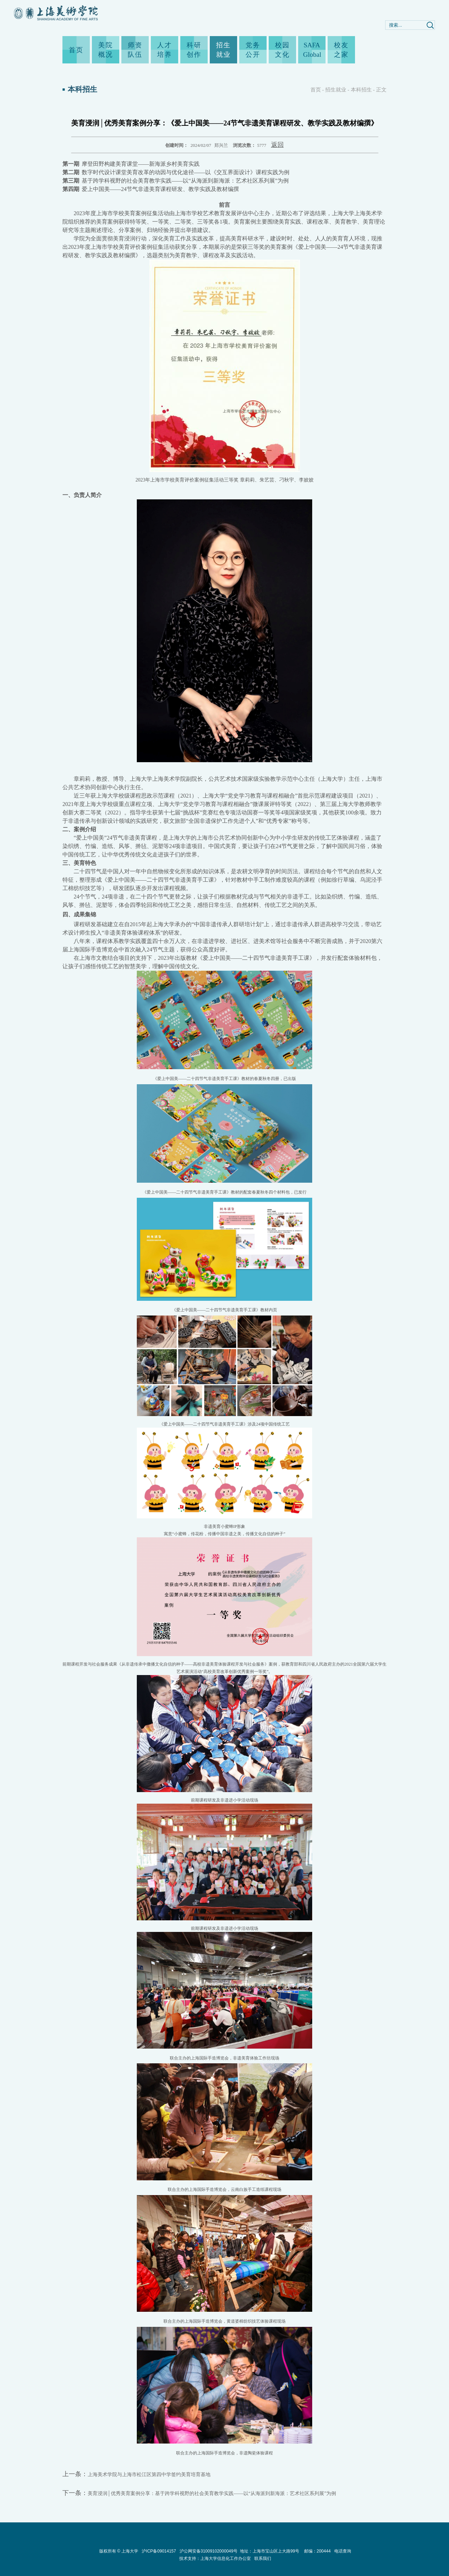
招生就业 (223, 49)
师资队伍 (135, 49)
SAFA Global (312, 49)
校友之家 (341, 49)
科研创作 (194, 49)
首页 (76, 50)
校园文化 (282, 49)
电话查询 (342, 2551)
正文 (381, 90)
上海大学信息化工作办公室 (227, 2558)
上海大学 (129, 2551)
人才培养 (164, 49)
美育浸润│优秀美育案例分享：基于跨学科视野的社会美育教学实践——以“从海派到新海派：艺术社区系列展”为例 (212, 2493)
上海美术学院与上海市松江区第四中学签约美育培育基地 (149, 2474)
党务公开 (253, 49)
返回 (277, 144)
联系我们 (262, 2558)
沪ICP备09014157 (159, 2551)
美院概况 (105, 49)
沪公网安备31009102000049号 (208, 2551)
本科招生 (361, 90)
